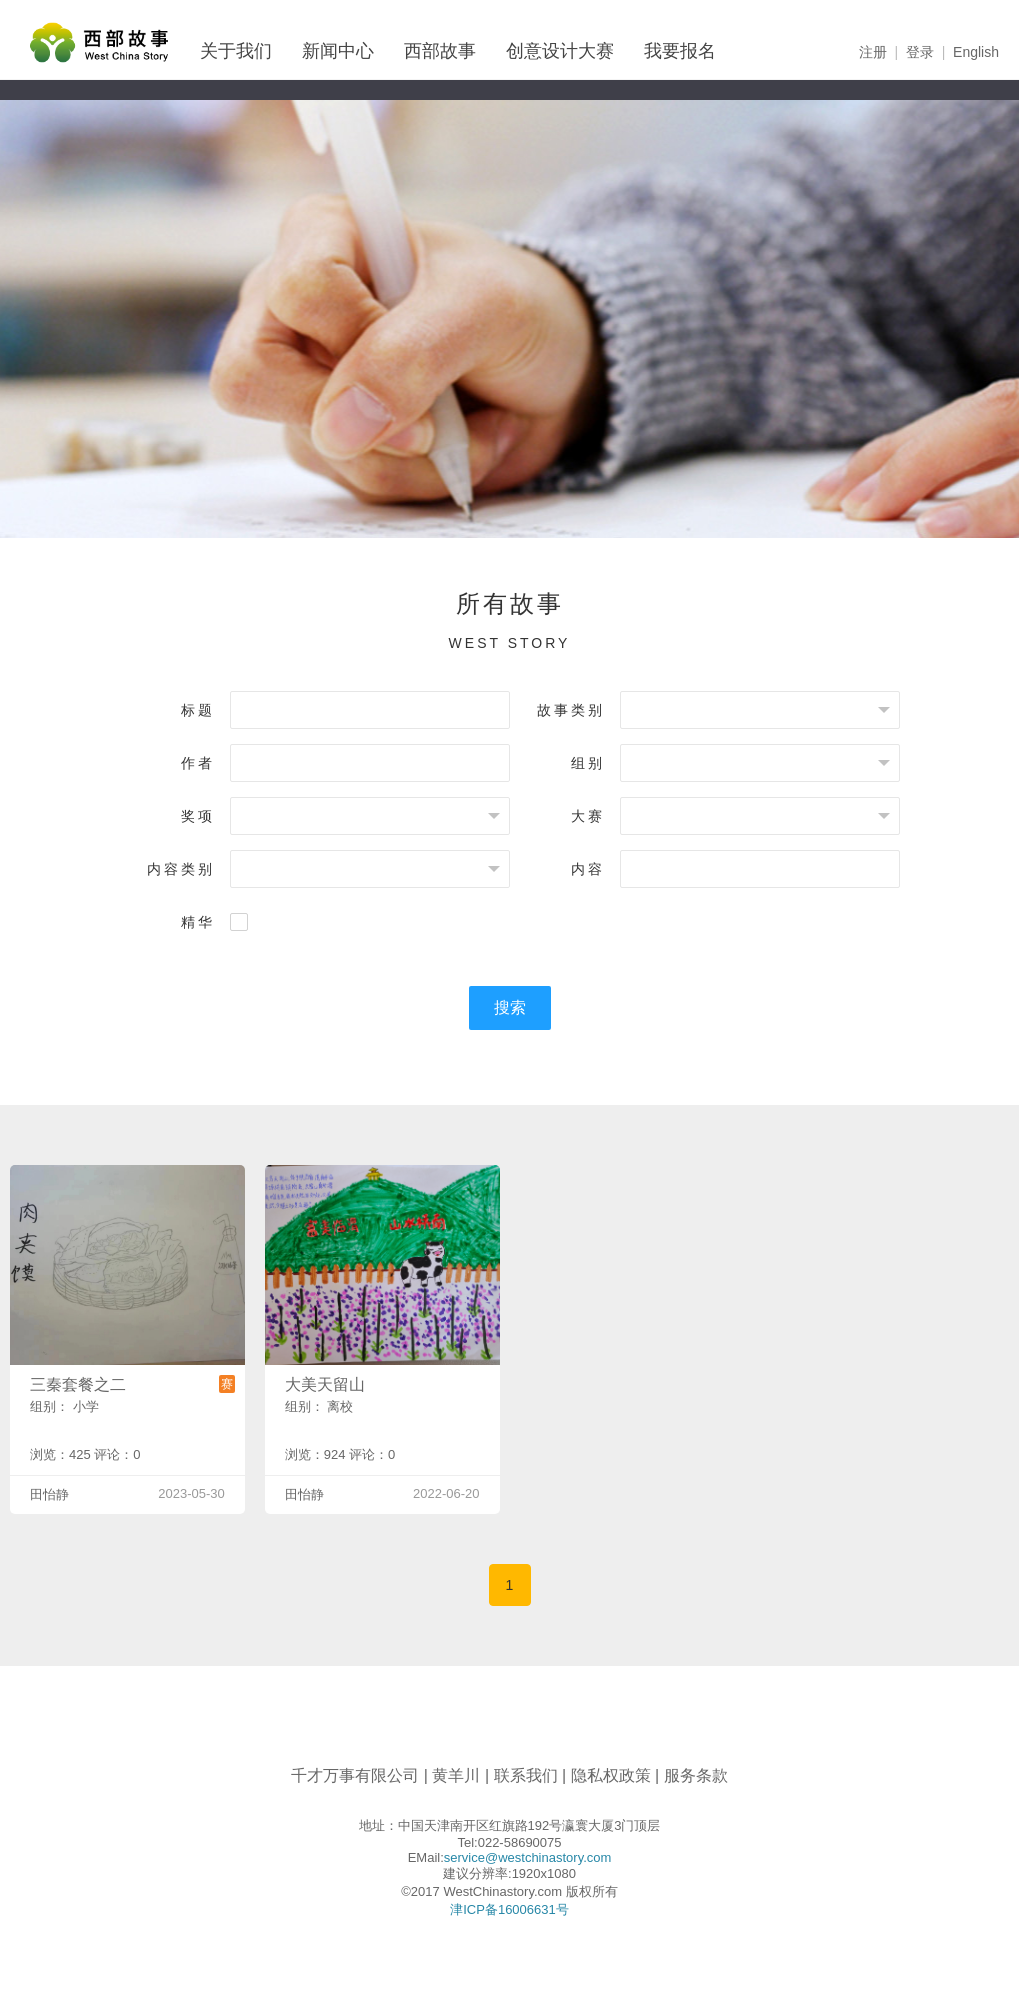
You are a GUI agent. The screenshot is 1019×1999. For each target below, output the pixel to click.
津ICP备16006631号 (509, 1909)
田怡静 (49, 1494)
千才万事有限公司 (355, 1775)
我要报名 (680, 51)
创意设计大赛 (560, 51)
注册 (873, 52)
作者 (198, 763)
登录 (920, 52)
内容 (588, 869)
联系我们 (526, 1775)
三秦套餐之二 (78, 1384)
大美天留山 (325, 1384)
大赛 (588, 816)
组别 (588, 763)
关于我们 (236, 51)
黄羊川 (456, 1775)
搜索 (510, 1007)
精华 (198, 922)
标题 (198, 710)
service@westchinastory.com (528, 1857)
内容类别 (181, 869)
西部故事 (440, 51)
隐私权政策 (611, 1775)
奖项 (198, 816)
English (976, 52)
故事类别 (571, 710)
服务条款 (696, 1775)
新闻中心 (338, 51)
